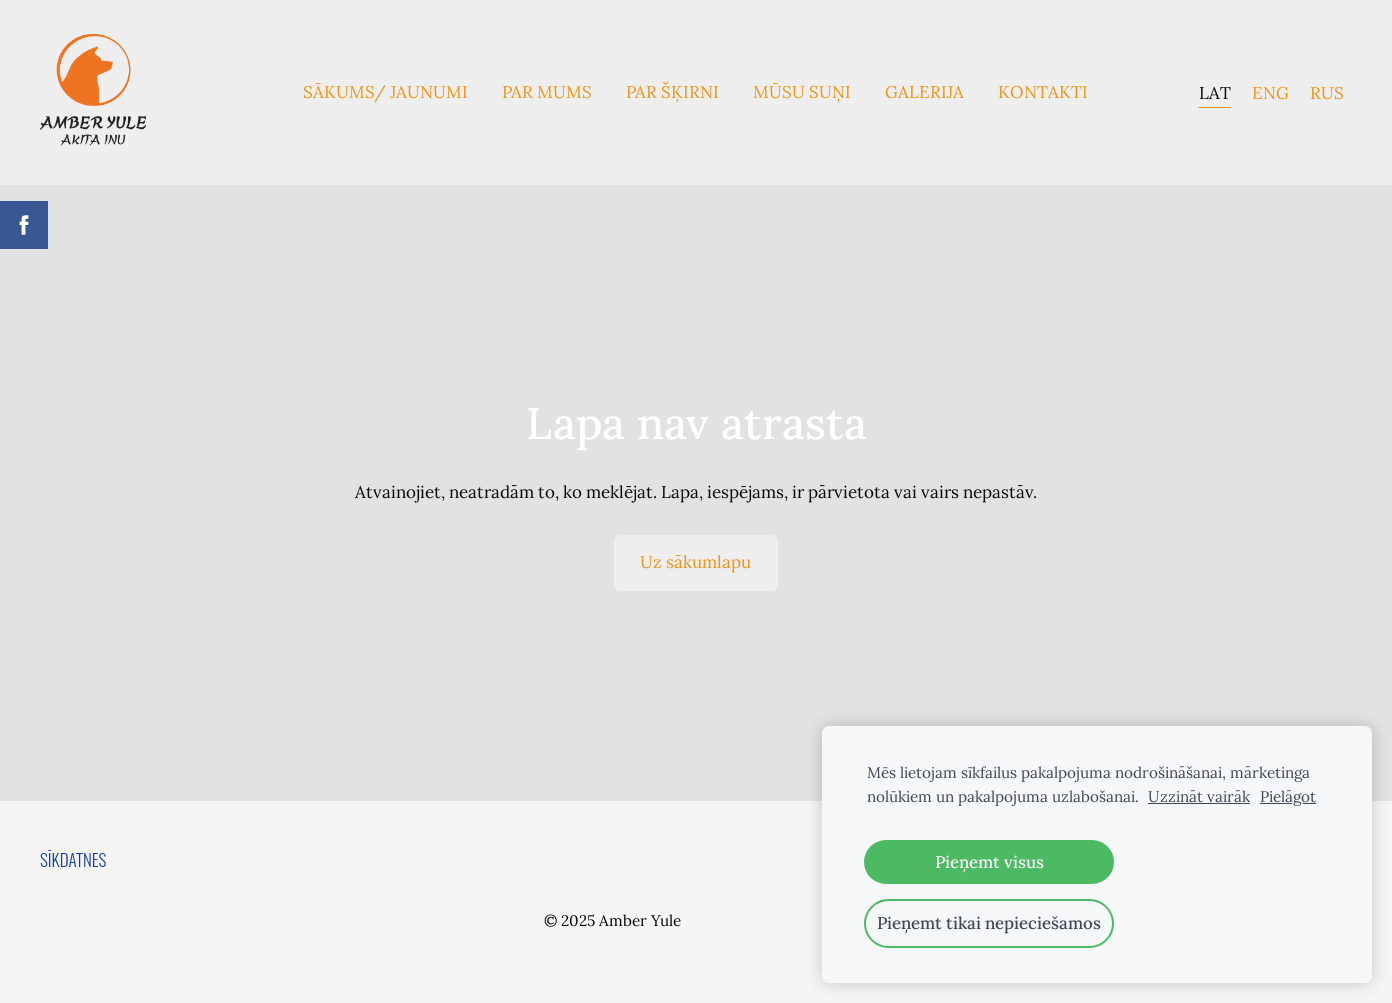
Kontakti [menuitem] (1043, 92)
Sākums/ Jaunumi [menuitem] (385, 92)
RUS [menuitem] (1327, 92)
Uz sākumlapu (695, 562)
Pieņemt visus (989, 862)
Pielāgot (1288, 796)
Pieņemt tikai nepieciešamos (989, 923)
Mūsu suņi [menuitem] (802, 92)
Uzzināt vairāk (1199, 796)
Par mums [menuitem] (547, 92)
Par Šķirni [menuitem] (672, 92)
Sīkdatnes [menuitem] (73, 859)
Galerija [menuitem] (924, 92)
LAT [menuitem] (1215, 92)
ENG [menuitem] (1270, 92)
